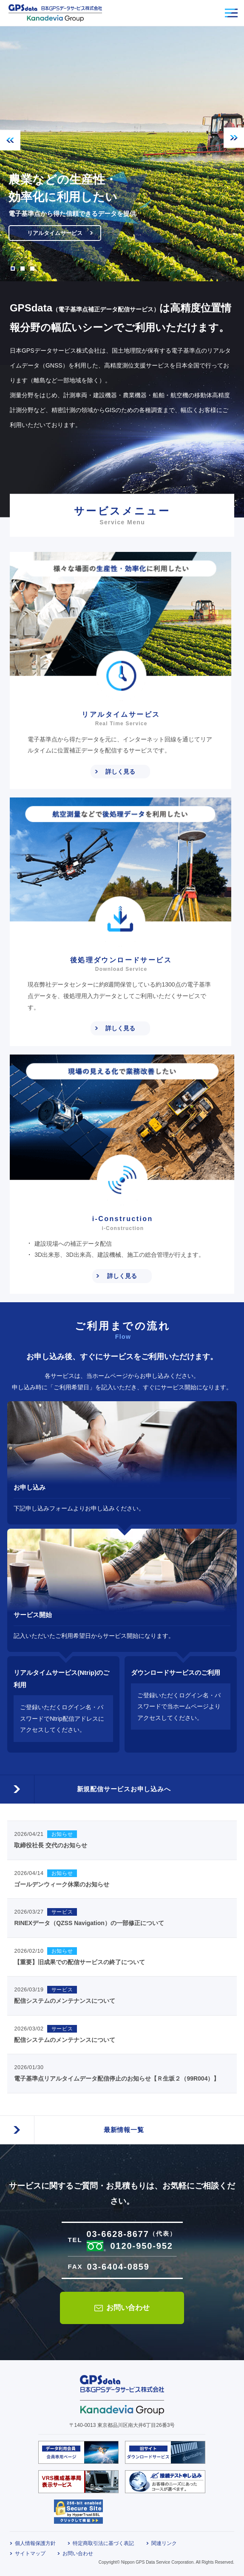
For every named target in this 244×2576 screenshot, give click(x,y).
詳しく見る (120, 771)
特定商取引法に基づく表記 (103, 2543)
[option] (122, 153)
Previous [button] (10, 140)
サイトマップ (30, 2553)
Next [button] (234, 137)
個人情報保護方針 (35, 2543)
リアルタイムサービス (58, 232)
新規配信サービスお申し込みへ (122, 1786)
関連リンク (164, 2543)
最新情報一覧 (122, 2127)
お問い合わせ (128, 2307)
